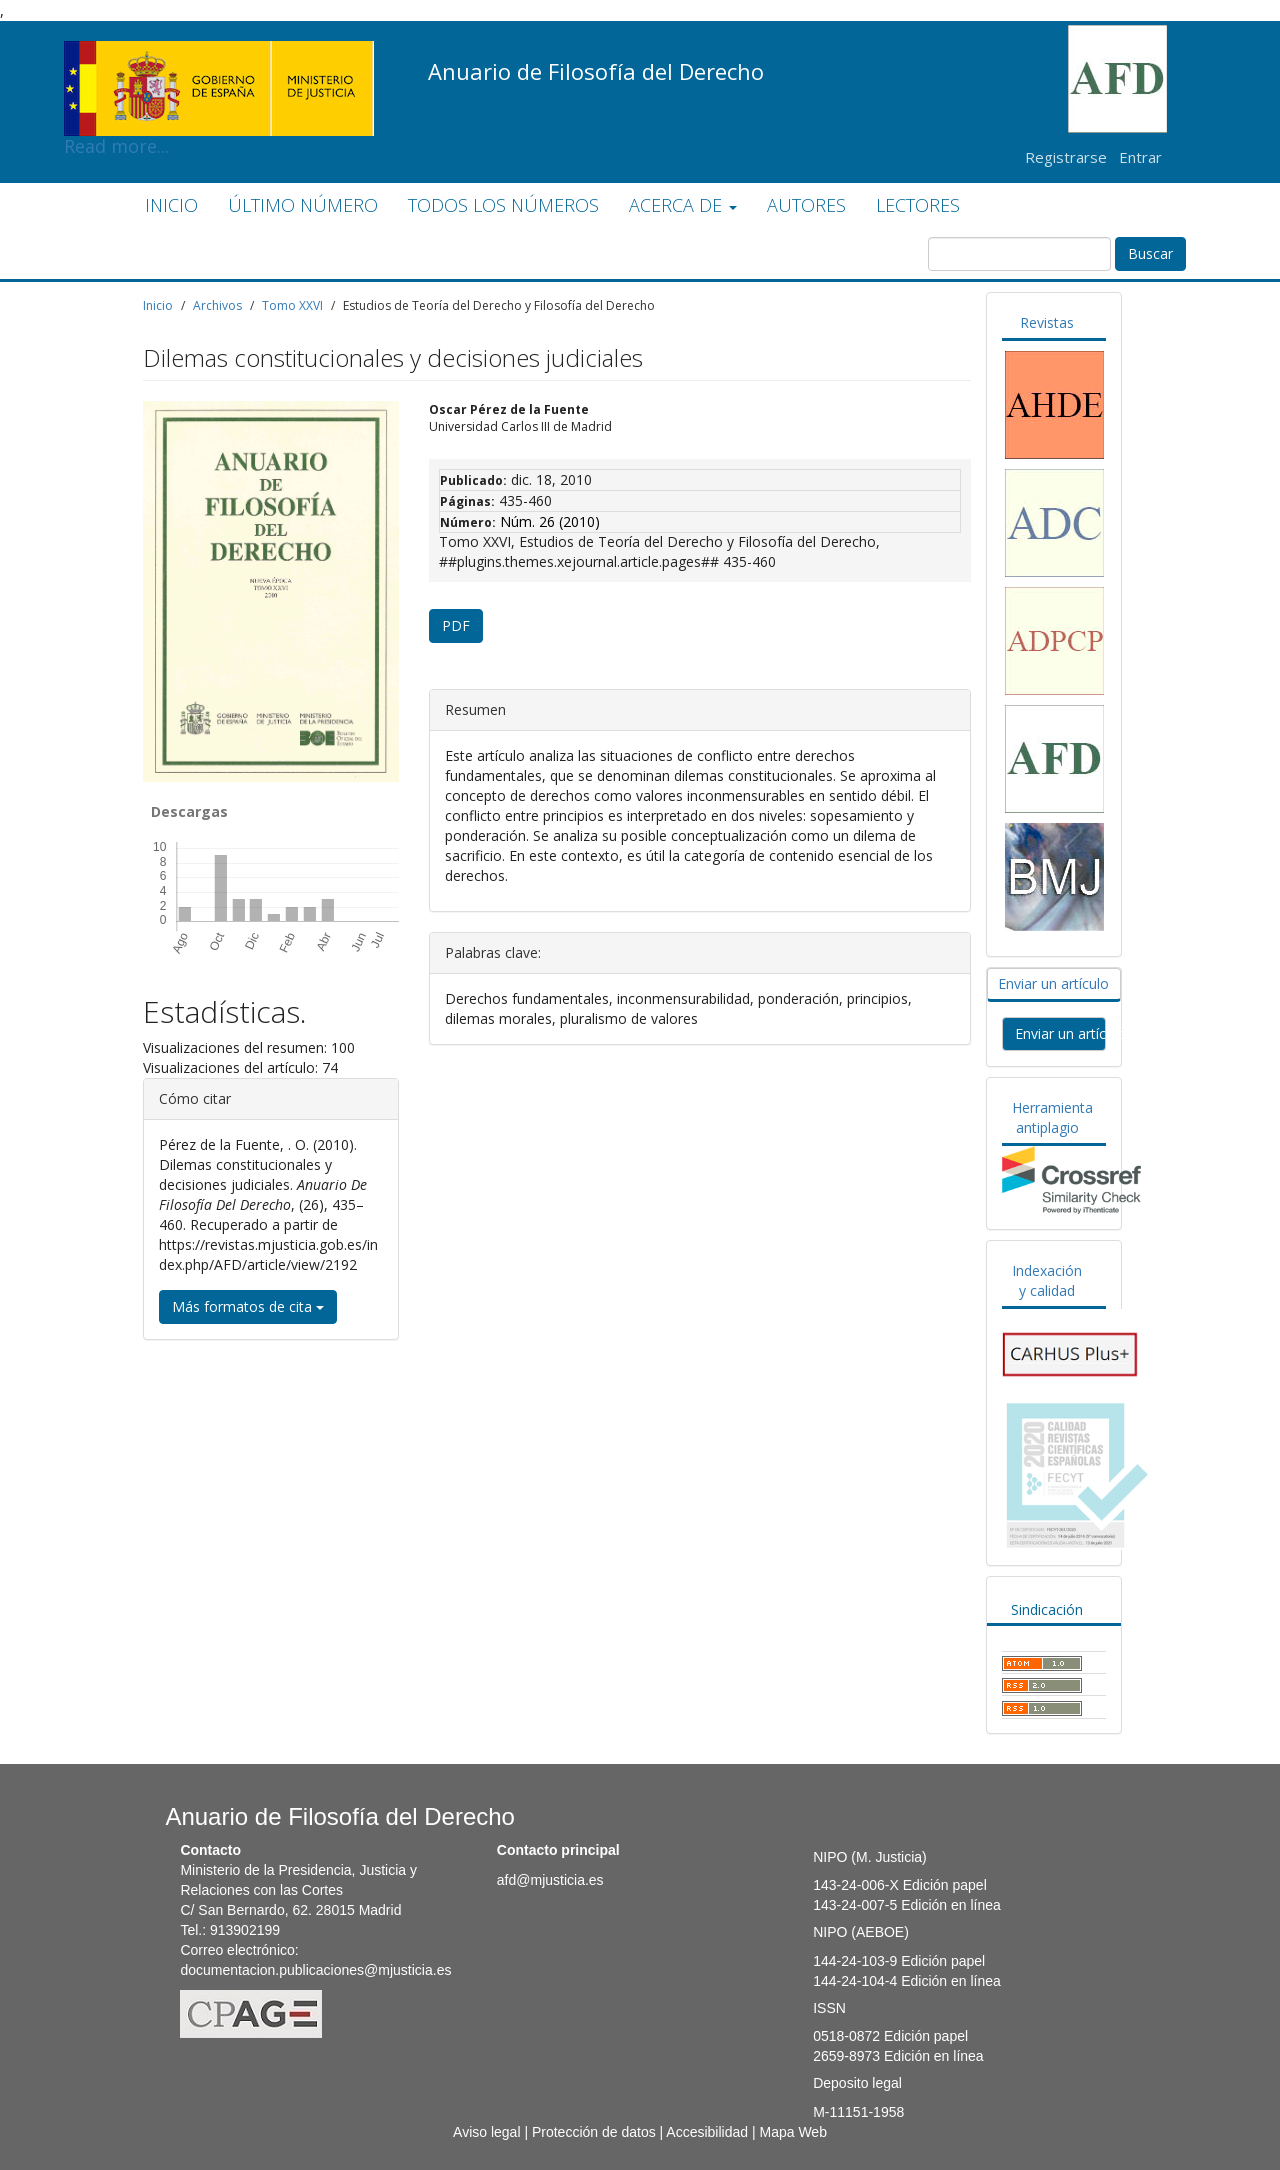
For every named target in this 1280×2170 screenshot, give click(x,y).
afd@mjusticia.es (550, 1880)
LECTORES (918, 205)
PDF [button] (456, 625)
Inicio (158, 305)
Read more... (219, 56)
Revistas (1047, 322)
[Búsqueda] (1019, 254)
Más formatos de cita (248, 1306)
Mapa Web (792, 2132)
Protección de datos (594, 2132)
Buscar (1150, 253)
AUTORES (806, 205)
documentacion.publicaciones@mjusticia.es (315, 1970)
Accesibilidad (707, 2132)
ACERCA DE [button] (683, 205)
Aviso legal (486, 2132)
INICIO (171, 205)
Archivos (217, 305)
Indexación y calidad (1047, 1280)
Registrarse (1066, 157)
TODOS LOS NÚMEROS (503, 205)
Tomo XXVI (292, 305)
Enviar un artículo (1053, 983)
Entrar (1140, 157)
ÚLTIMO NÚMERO (303, 205)
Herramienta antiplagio (1052, 1117)
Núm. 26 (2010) (550, 521)
